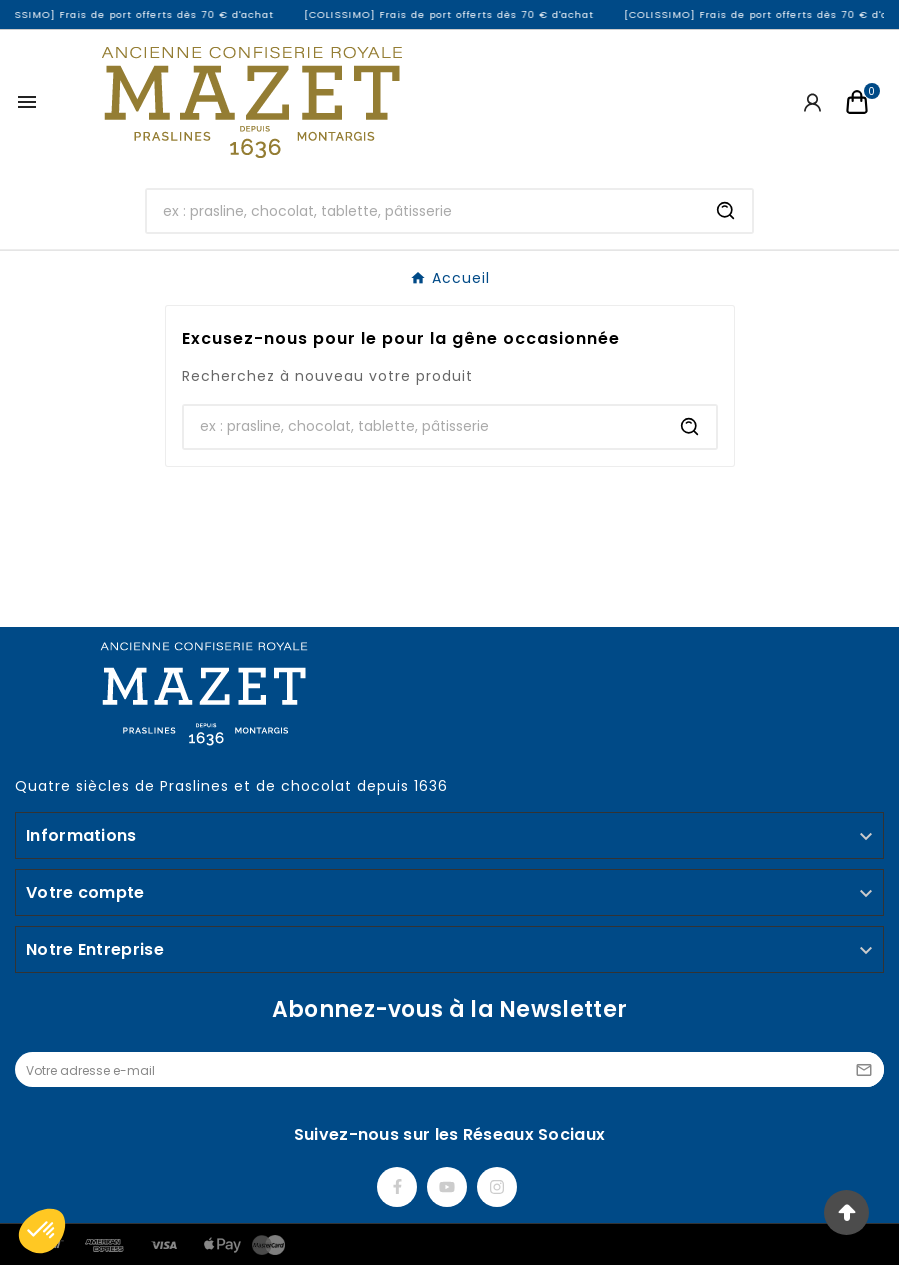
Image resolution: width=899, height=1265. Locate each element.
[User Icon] (812, 102)
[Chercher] (423, 211)
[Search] (726, 211)
